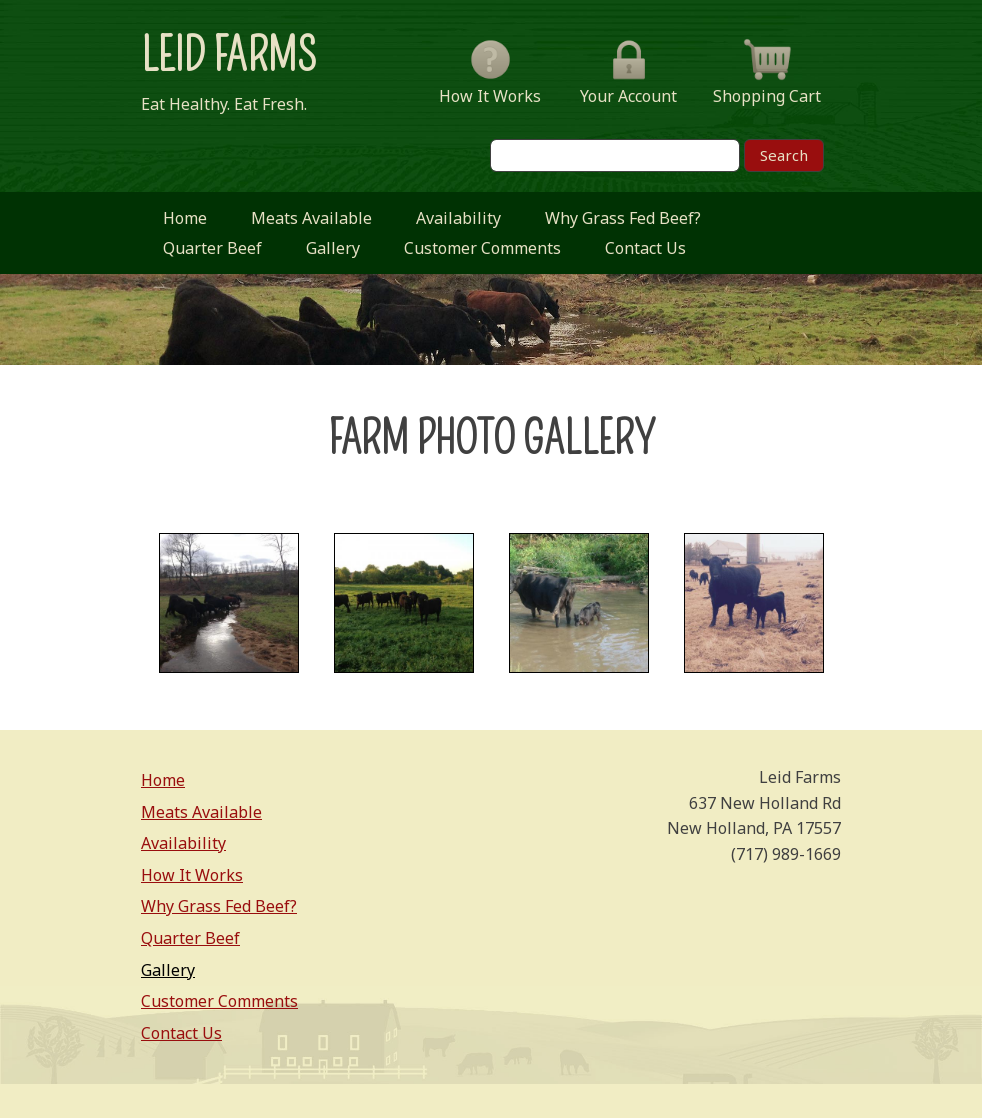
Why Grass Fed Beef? (623, 218)
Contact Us (645, 248)
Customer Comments (482, 248)
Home (185, 218)
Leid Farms (228, 56)
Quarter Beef (212, 248)
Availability (458, 218)
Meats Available (311, 218)
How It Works (192, 875)
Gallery (333, 248)
